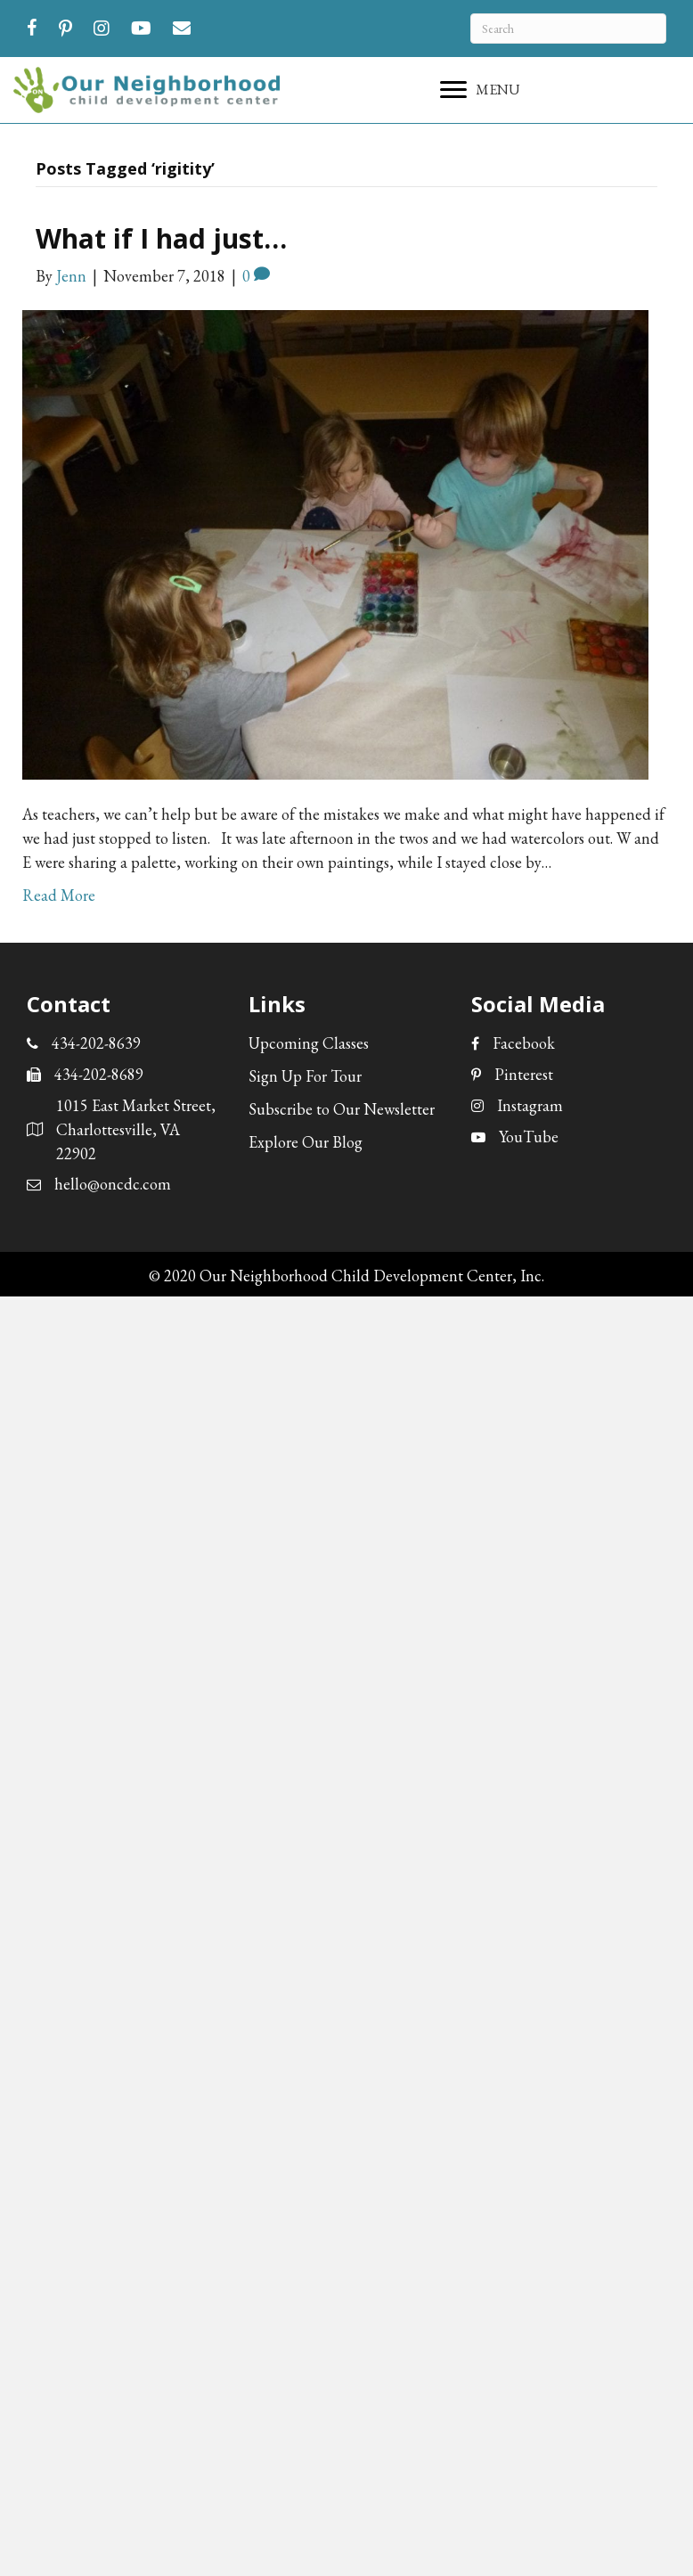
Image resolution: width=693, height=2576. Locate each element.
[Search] (568, 28)
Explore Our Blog (306, 1142)
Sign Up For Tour (305, 1076)
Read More (58, 895)
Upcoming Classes (309, 1043)
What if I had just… (161, 238)
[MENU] (480, 90)
